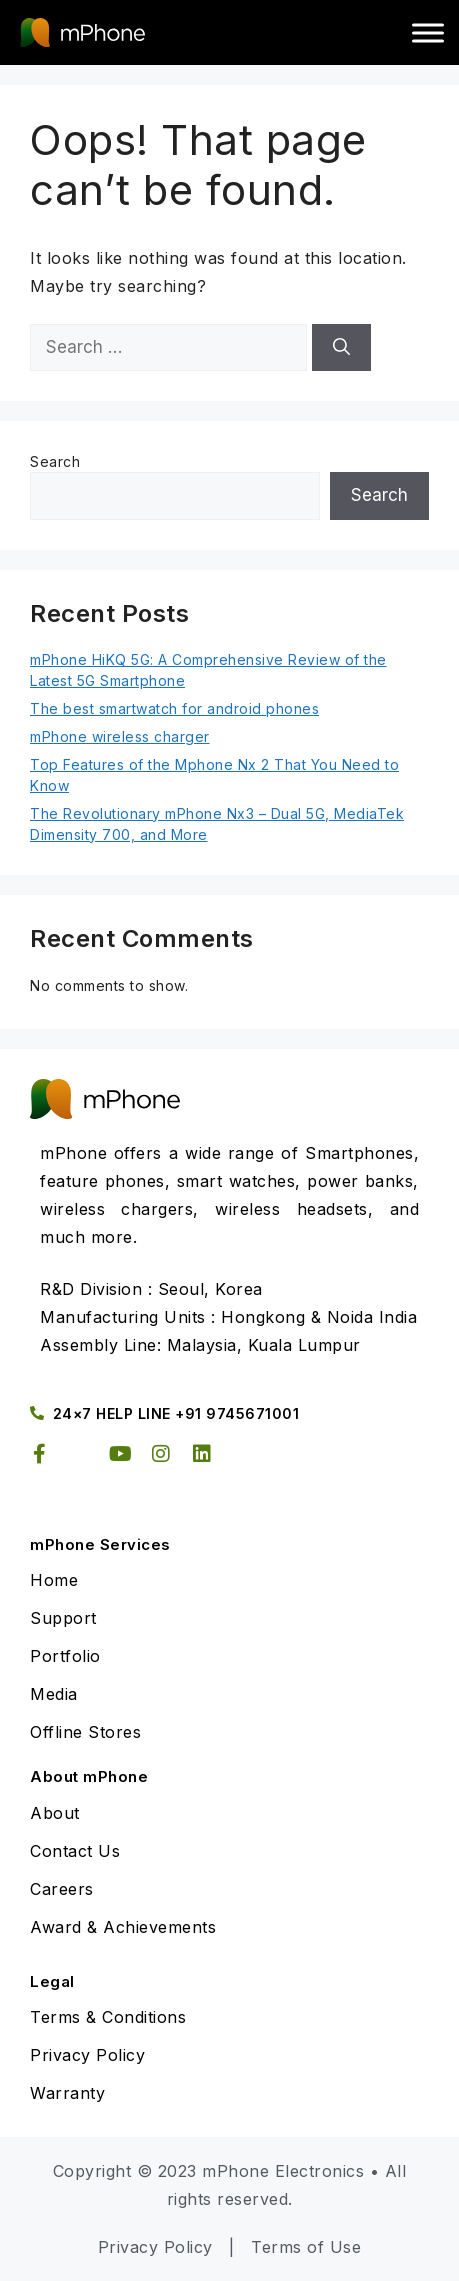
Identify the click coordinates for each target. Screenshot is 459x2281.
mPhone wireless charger (120, 736)
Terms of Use (306, 2247)
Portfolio (65, 1656)
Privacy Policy (87, 2055)
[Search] (341, 348)
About (55, 1813)
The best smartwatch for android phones (174, 708)
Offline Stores (85, 1732)
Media (54, 1694)
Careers (62, 1889)
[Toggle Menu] (428, 32)
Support (63, 1618)
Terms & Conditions (108, 2017)
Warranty (67, 2093)
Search (55, 461)
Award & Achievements (123, 1927)
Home (54, 1580)
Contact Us (75, 1851)
